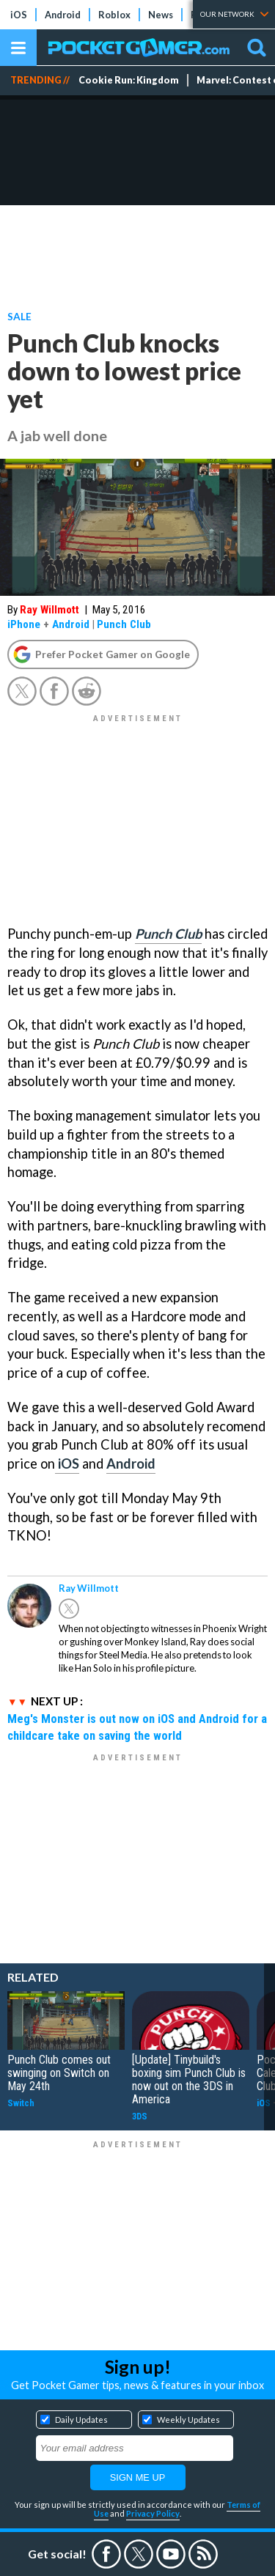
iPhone (23, 624)
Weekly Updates (188, 2419)
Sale (19, 316)
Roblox (114, 15)
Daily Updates (81, 2419)
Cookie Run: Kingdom (128, 80)
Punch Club (124, 624)
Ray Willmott (49, 609)
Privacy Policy (153, 2513)
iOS (18, 15)
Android (63, 15)
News (160, 15)
